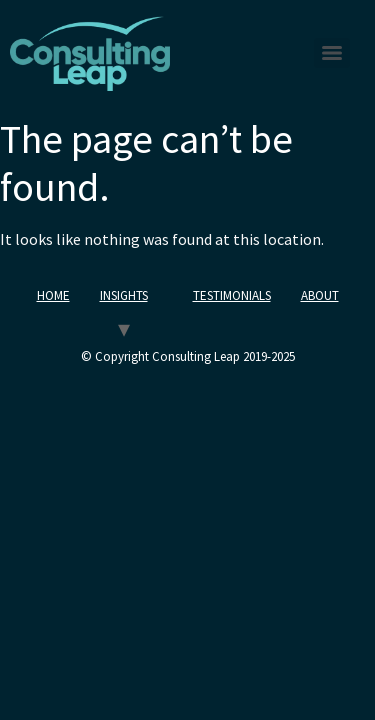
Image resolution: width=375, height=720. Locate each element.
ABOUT (320, 295)
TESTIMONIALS (232, 295)
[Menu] (332, 53)
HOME (53, 295)
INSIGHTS (124, 295)
